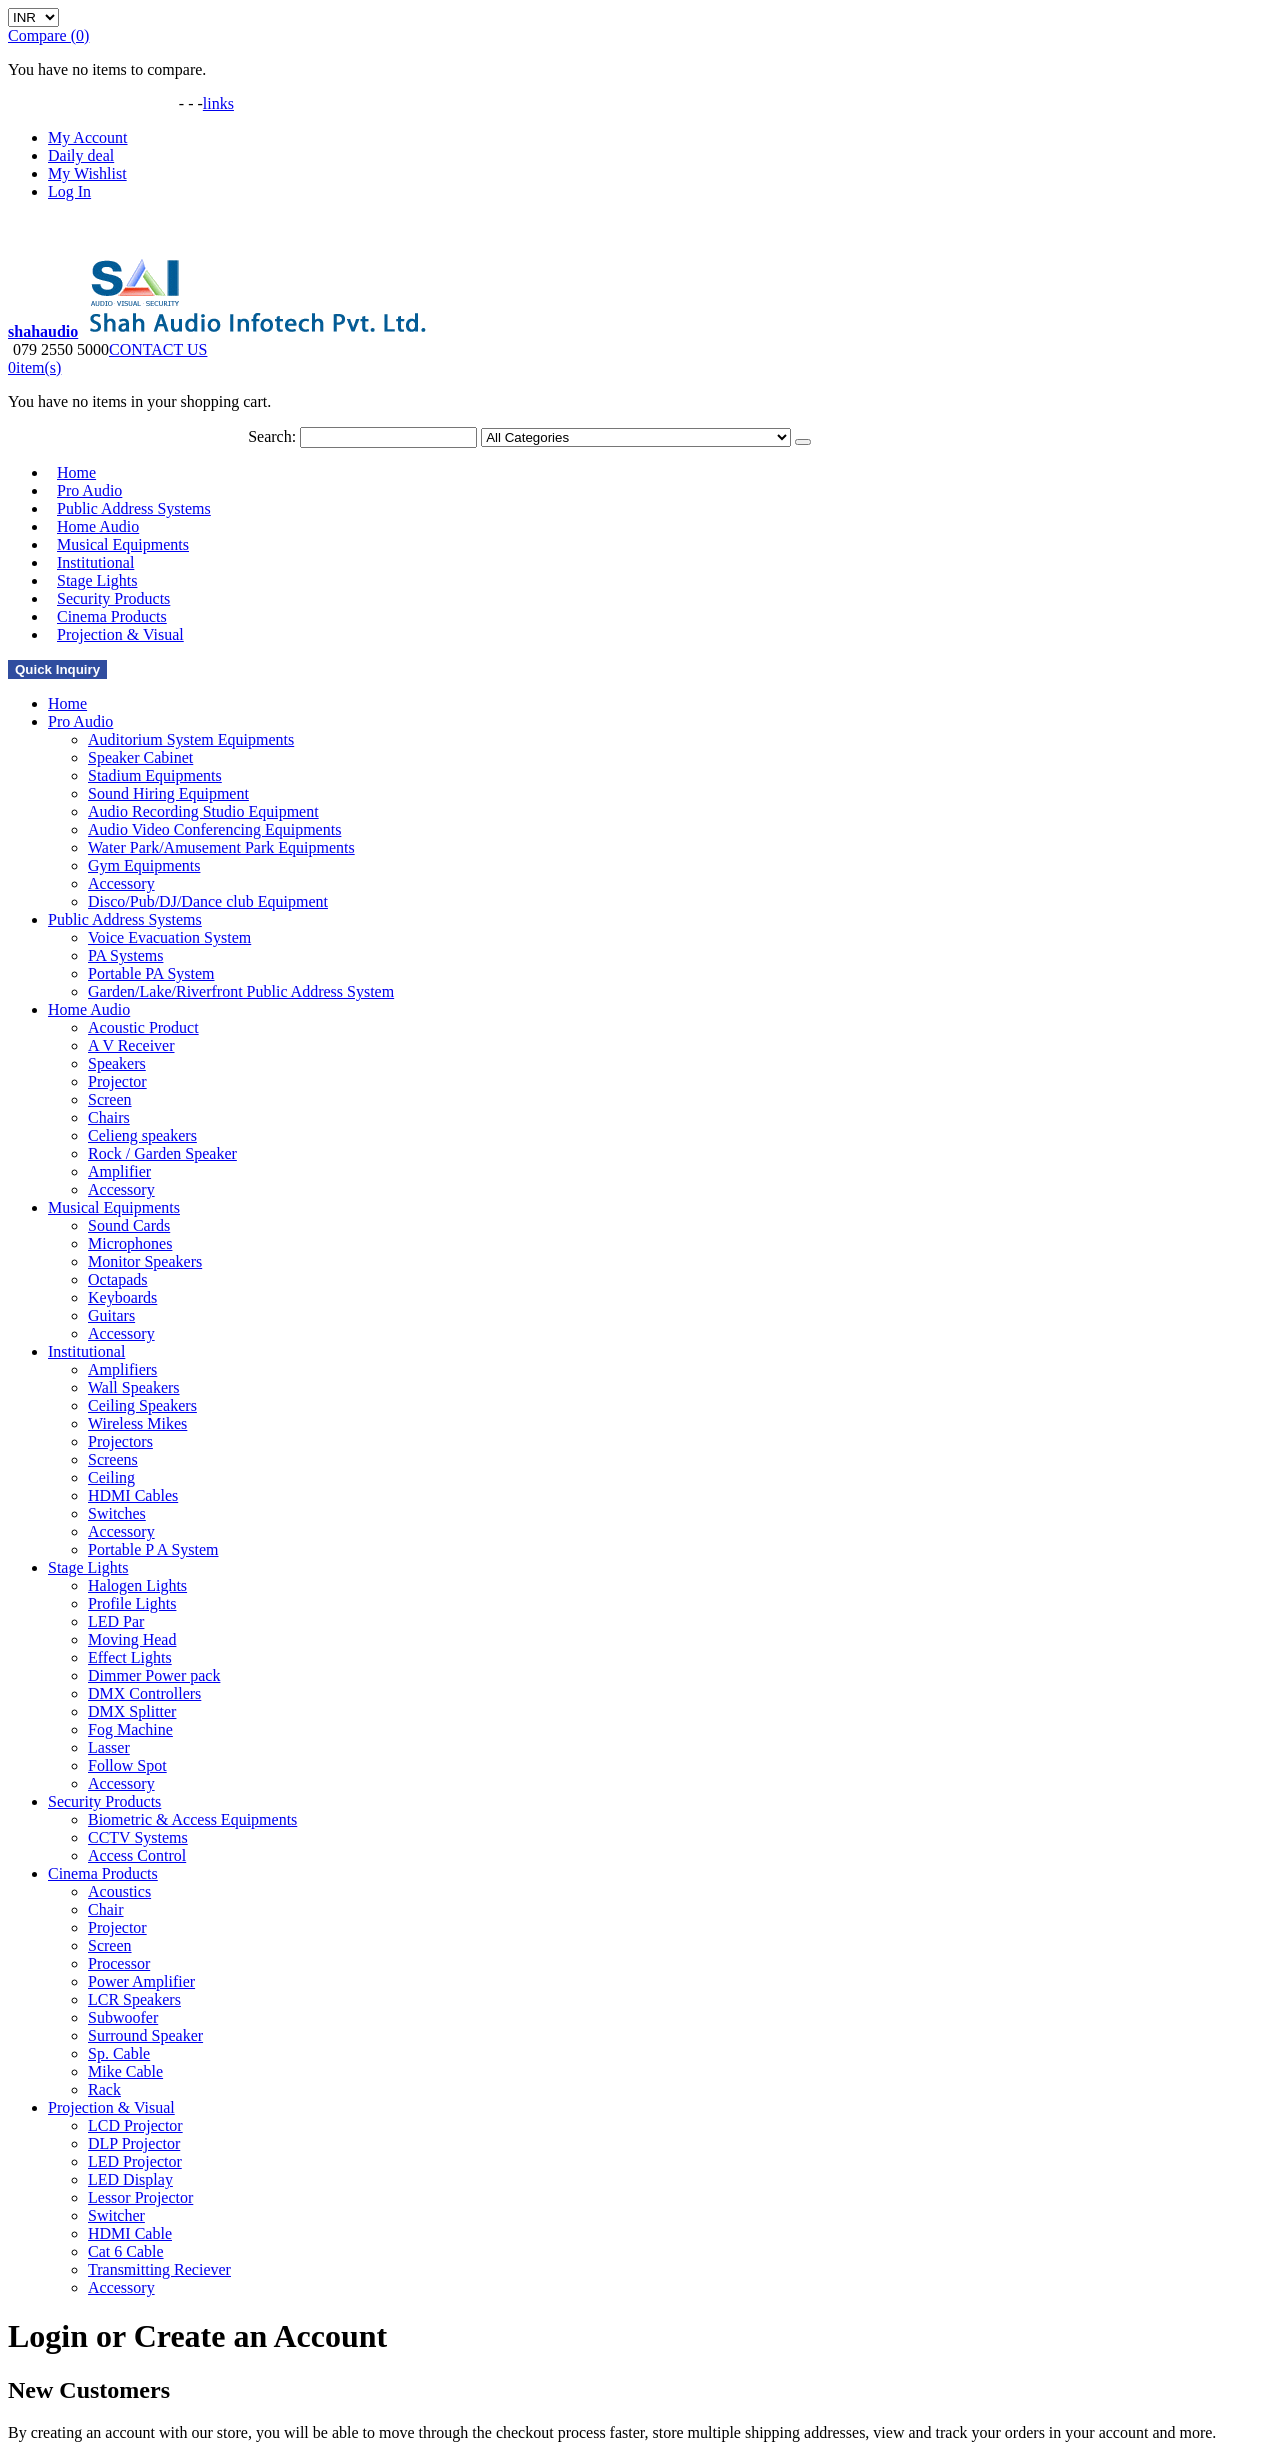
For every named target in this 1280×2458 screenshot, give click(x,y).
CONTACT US (158, 349)
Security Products (104, 1801)
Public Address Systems (125, 919)
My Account (88, 137)
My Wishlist (87, 173)
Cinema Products (103, 1873)
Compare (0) (48, 35)
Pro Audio (80, 721)
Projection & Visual (120, 634)
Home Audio (89, 1009)
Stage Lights (88, 1567)
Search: (272, 436)
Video (86, 108)
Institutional (86, 1351)
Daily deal (81, 155)
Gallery (38, 108)
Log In (69, 191)
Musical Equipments (114, 1207)
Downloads (143, 108)
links (218, 103)
